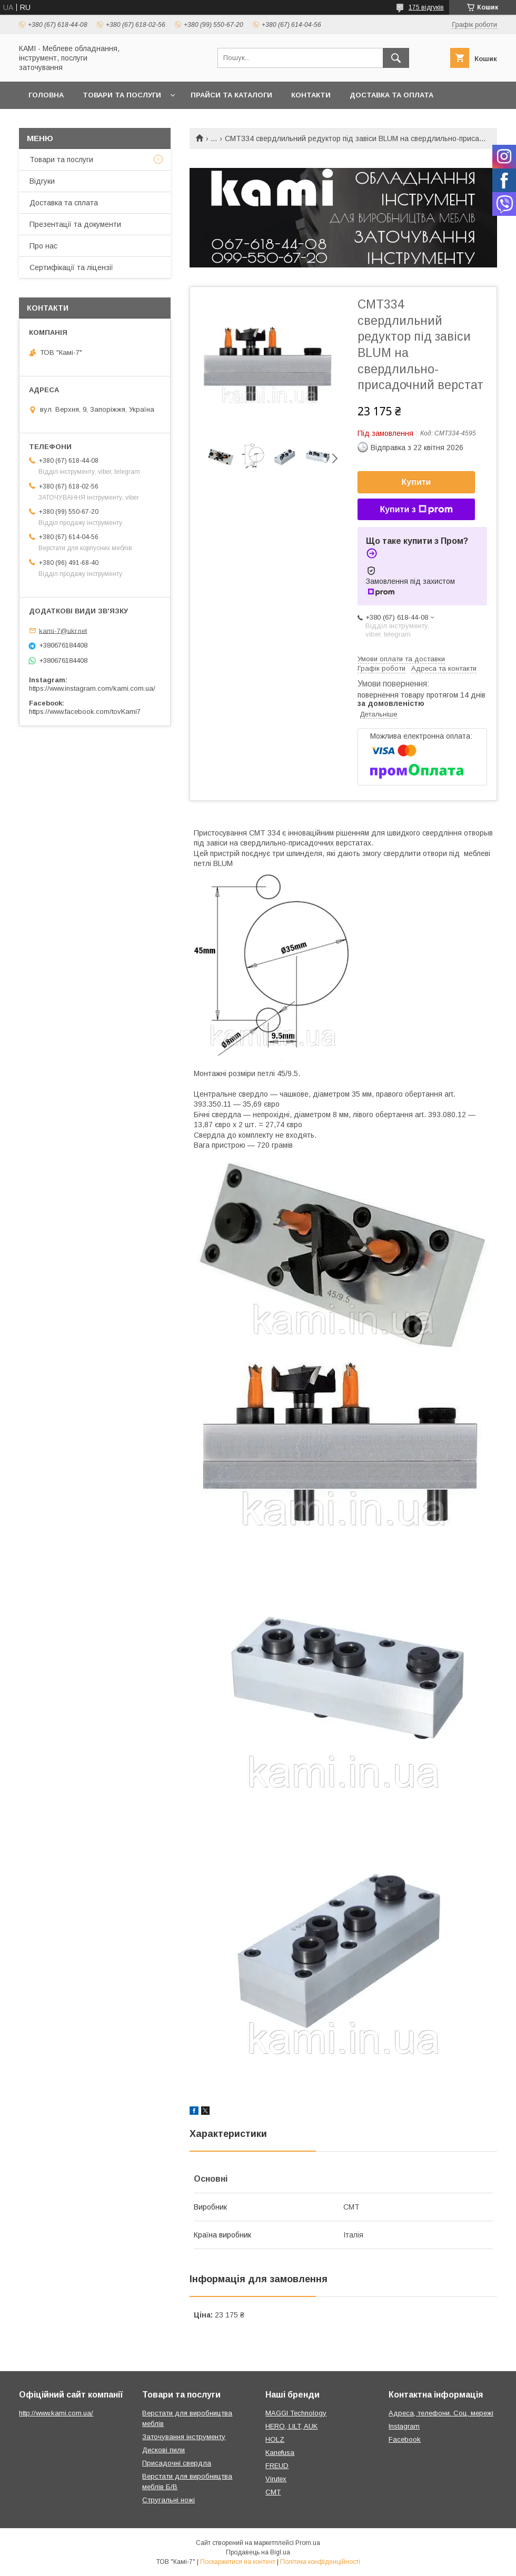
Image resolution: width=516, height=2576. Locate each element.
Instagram (404, 2426)
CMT (273, 2492)
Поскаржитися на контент (237, 2561)
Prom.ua (307, 2543)
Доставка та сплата (63, 202)
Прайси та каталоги (231, 95)
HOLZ (274, 2439)
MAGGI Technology (295, 2413)
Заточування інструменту (183, 2437)
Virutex (275, 2479)
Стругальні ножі (168, 2500)
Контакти (311, 95)
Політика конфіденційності (320, 2561)
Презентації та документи (75, 224)
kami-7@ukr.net (63, 630)
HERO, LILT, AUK (291, 2426)
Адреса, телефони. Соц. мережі (441, 2413)
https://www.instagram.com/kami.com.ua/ (92, 688)
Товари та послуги (122, 95)
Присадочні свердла (176, 2463)
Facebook (405, 2439)
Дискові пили (163, 2450)
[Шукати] (396, 58)
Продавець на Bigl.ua (258, 2552)
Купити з (416, 509)
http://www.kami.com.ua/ (56, 2413)
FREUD (277, 2466)
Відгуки (42, 181)
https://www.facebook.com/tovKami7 (85, 711)
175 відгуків (426, 7)
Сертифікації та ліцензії (71, 267)
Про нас (43, 246)
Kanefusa (279, 2452)
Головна (46, 95)
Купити (416, 482)
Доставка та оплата (391, 95)
